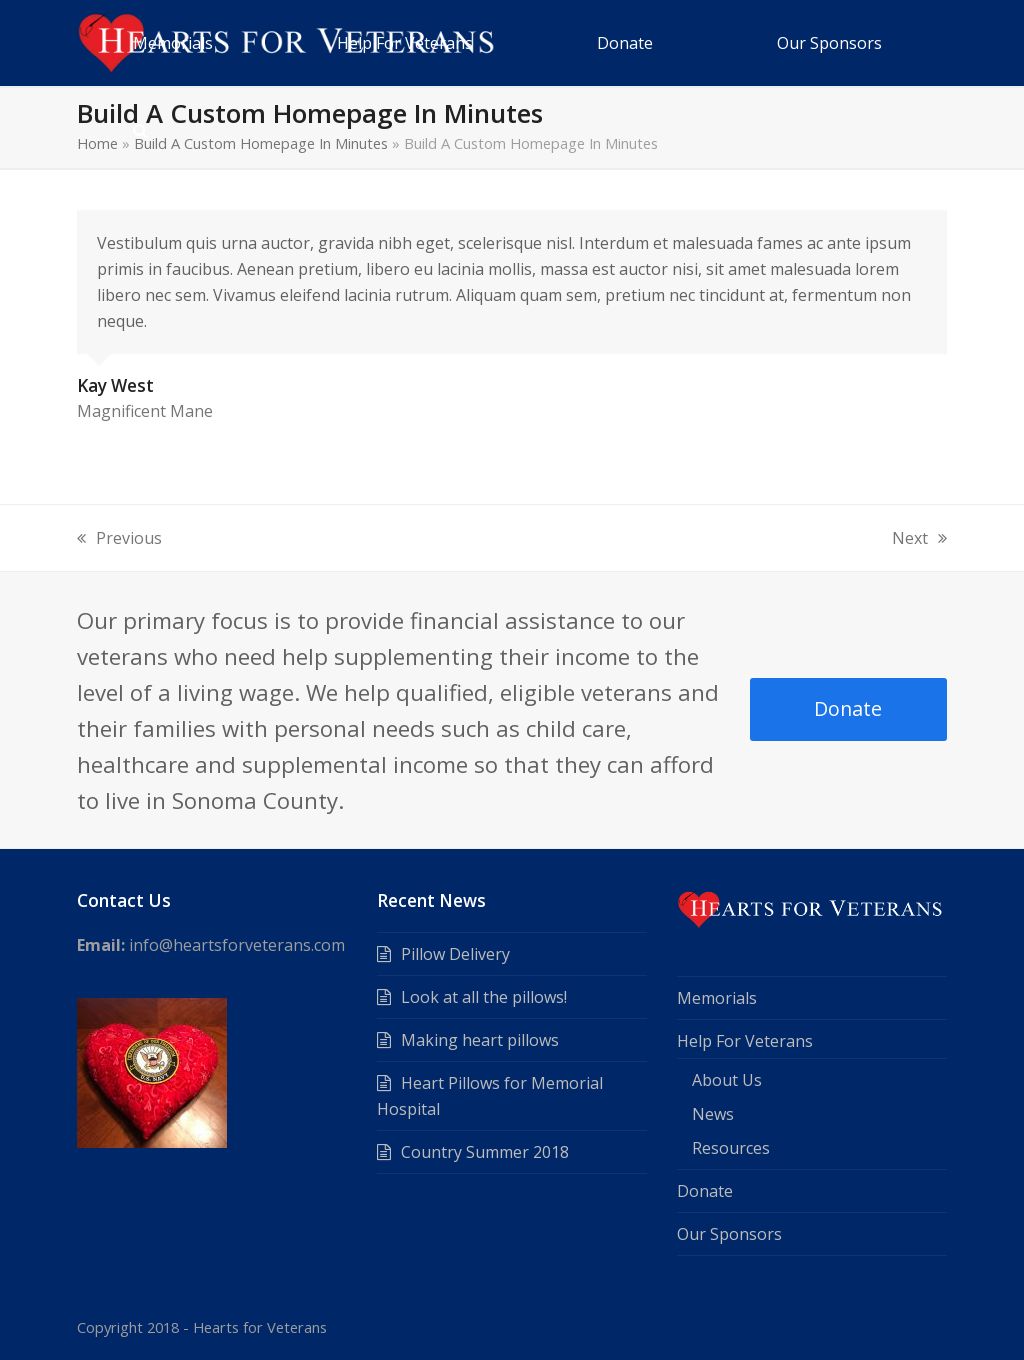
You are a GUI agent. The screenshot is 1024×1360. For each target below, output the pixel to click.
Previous (119, 539)
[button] (140, 129)
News (713, 1114)
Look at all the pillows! (484, 997)
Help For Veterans (745, 1041)
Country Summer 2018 (485, 1152)
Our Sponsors (729, 1234)
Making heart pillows (480, 1040)
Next (919, 539)
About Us (727, 1080)
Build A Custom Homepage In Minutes (261, 143)
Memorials (717, 998)
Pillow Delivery (455, 954)
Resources (731, 1148)
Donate (848, 708)
